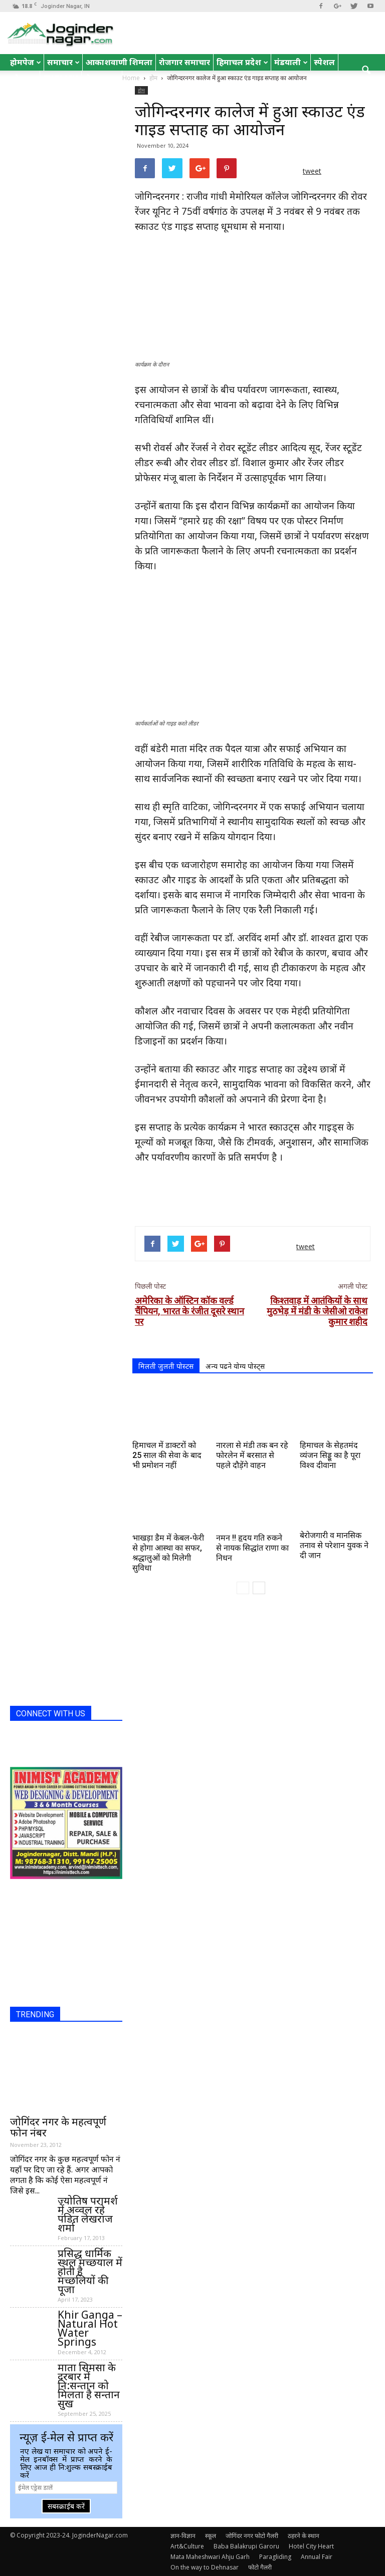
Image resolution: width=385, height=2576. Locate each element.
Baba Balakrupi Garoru (246, 2546)
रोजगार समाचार (184, 62)
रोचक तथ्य (102, 78)
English (60, 78)
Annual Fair (316, 2556)
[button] (366, 71)
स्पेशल (324, 62)
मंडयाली (291, 62)
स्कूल (210, 2535)
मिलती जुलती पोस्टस (166, 1366)
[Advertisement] (252, 1193)
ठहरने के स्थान (303, 2535)
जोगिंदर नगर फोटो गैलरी (252, 2535)
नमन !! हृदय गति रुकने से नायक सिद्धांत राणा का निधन (252, 1548)
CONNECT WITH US (50, 1713)
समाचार (63, 62)
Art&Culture (187, 2546)
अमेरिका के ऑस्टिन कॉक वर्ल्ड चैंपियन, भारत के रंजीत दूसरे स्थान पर (189, 1311)
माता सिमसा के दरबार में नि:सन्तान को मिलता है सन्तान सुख (89, 2385)
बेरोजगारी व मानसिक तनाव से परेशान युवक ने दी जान (334, 1545)
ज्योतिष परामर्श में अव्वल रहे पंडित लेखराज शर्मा (88, 2214)
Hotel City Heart (311, 2546)
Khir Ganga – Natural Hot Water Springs (90, 2328)
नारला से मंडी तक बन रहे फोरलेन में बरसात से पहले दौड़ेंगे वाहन (252, 1455)
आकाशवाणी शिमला (119, 62)
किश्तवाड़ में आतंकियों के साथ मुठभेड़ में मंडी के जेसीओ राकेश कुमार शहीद (317, 1311)
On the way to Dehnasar (204, 2567)
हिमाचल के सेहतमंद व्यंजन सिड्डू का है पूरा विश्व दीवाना (330, 1455)
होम (141, 90)
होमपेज (25, 62)
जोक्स (23, 78)
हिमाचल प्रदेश (242, 62)
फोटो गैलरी (260, 2567)
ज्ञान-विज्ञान (183, 2535)
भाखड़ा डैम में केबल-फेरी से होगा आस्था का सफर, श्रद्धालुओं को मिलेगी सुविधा (168, 1553)
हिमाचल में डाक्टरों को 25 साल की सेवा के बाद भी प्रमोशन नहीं (167, 1455)
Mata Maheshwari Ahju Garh (210, 2556)
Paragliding (275, 2556)
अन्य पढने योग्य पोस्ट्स (235, 1366)
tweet (312, 171)
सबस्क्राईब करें (66, 2506)
